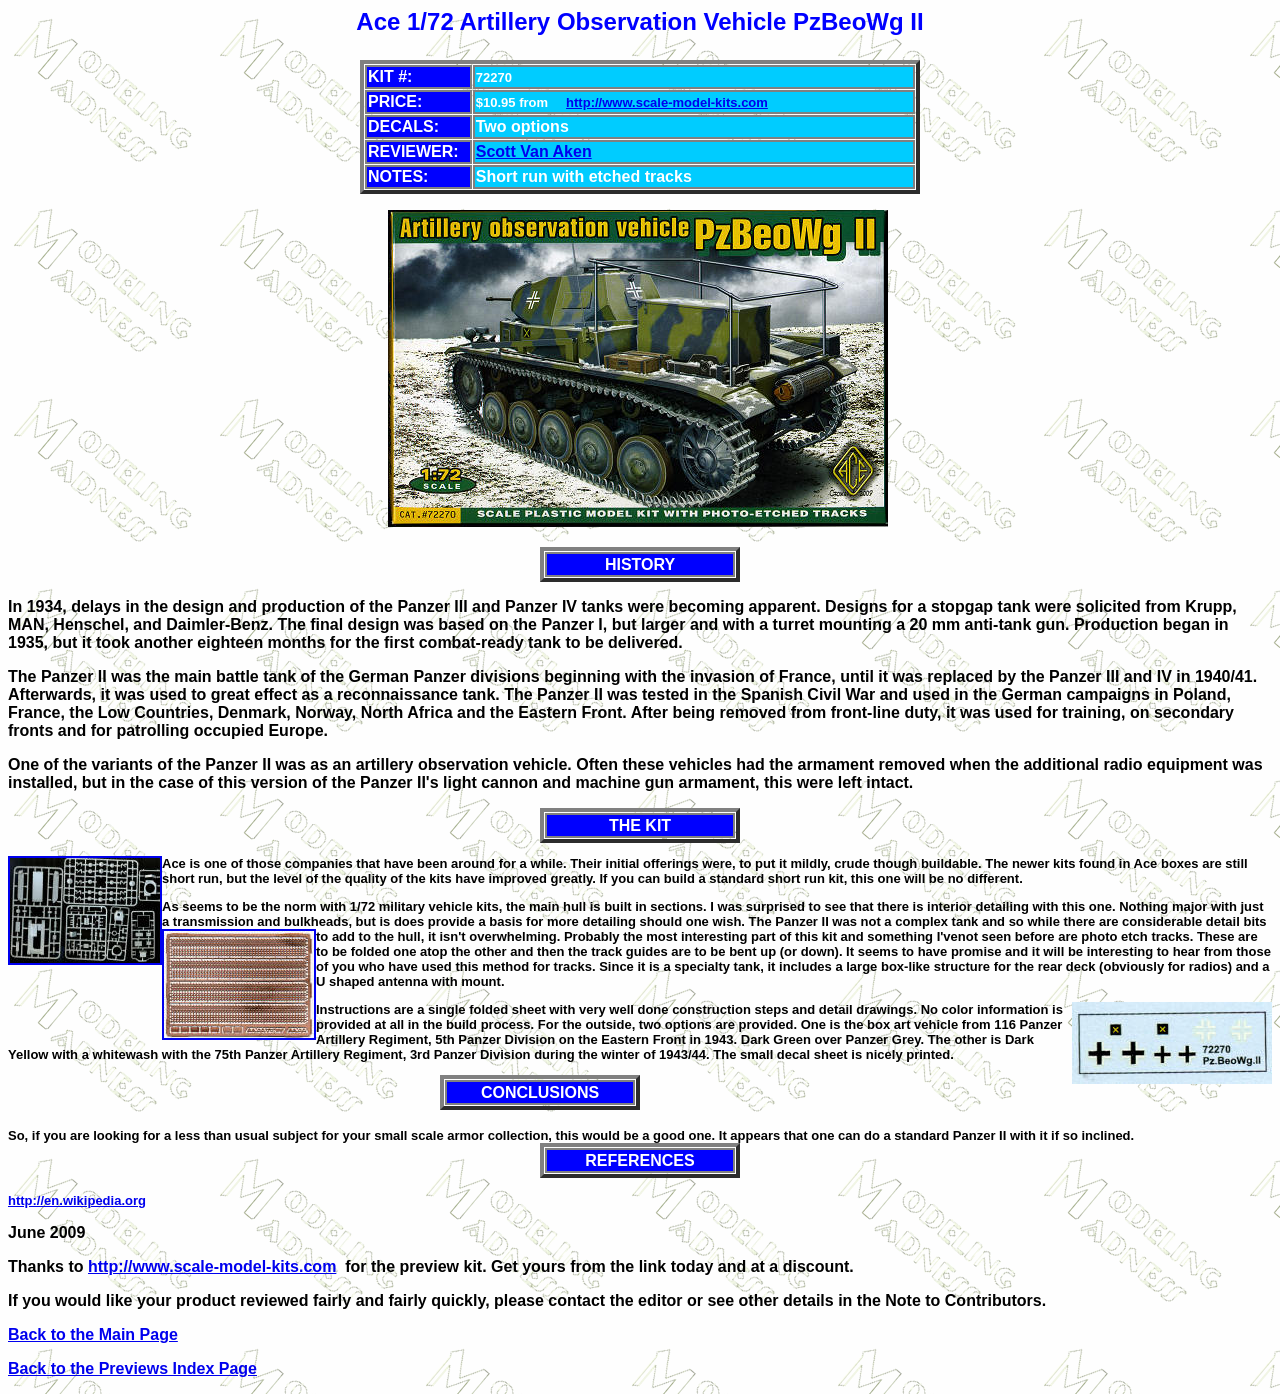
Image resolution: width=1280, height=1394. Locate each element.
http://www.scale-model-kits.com (667, 102)
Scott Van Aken (534, 151)
